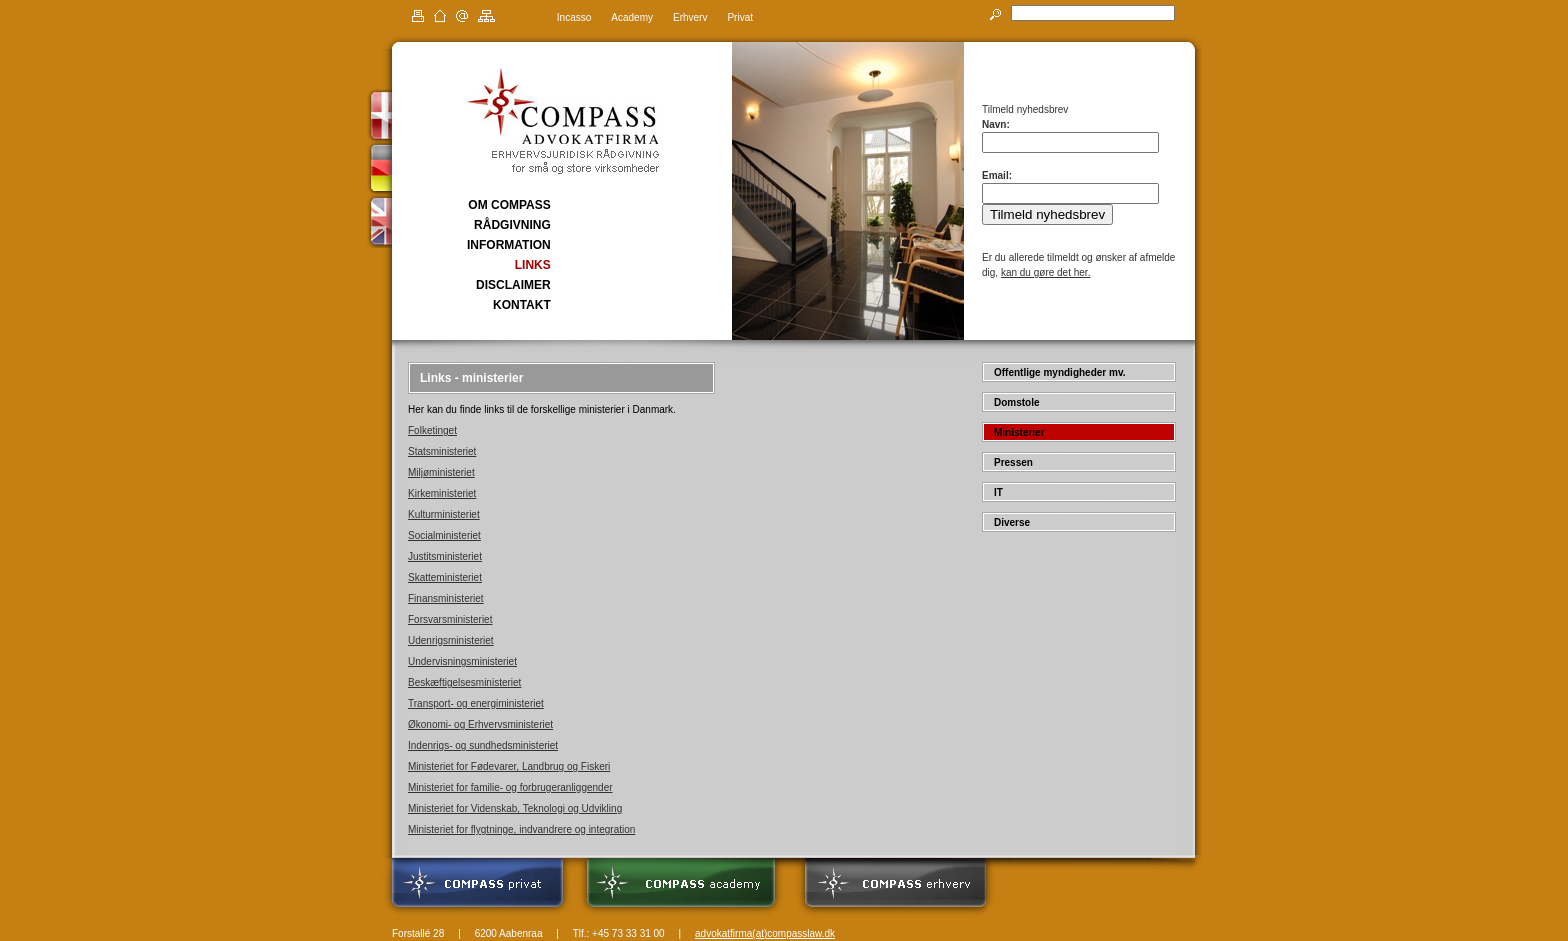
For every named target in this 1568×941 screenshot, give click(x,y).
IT (998, 492)
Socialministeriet (444, 535)
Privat (740, 17)
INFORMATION (509, 245)
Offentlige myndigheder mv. (1060, 372)
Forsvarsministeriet (450, 619)
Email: (997, 175)
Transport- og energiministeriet (476, 703)
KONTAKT (522, 305)
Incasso (574, 17)
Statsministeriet (442, 451)
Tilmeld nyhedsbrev (1047, 214)
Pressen (1013, 462)
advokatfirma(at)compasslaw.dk (765, 933)
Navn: (996, 124)
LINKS (533, 265)
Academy (632, 17)
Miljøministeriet (441, 472)
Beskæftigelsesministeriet (464, 682)
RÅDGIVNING (512, 225)
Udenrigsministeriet (451, 640)
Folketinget (432, 430)
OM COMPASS (509, 205)
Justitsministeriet (445, 556)
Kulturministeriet (444, 514)
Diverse (1012, 522)
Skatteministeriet (445, 577)
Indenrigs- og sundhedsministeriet (483, 745)
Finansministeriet (446, 598)
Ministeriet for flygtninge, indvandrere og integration (521, 829)
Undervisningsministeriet (462, 661)
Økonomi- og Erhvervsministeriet (480, 724)
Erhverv (690, 17)
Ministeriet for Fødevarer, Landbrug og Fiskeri (509, 766)
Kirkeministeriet (442, 493)
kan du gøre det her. (1046, 272)
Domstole (1017, 402)
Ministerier (1019, 432)
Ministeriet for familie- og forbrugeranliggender (510, 787)
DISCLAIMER (513, 285)
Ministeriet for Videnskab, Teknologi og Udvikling (515, 808)
